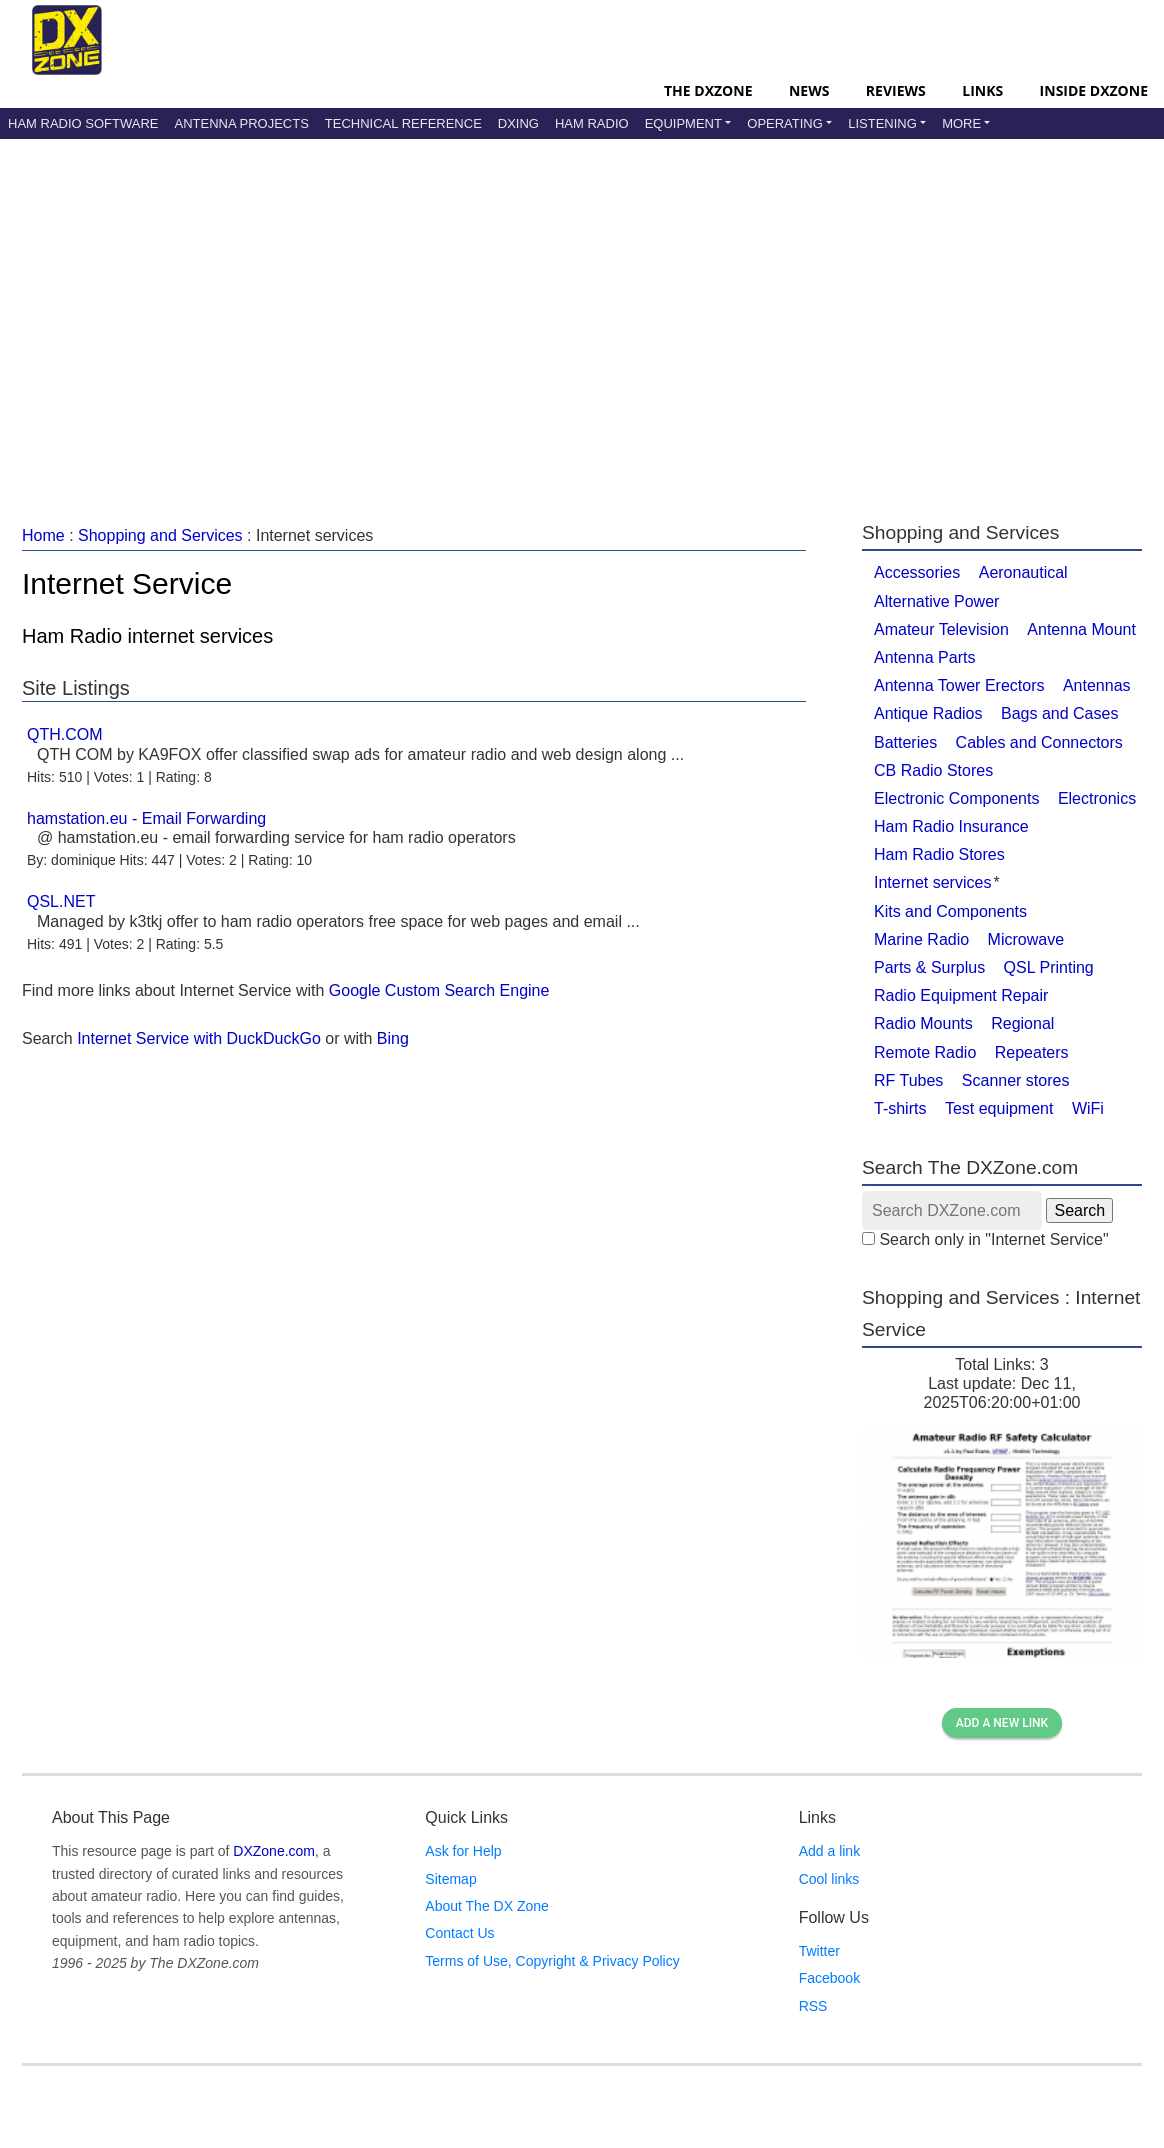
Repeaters (1032, 1052)
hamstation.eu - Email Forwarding (146, 818)
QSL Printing (1049, 967)
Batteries (905, 742)
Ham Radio (592, 123)
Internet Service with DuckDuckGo (199, 1038)
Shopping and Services (160, 535)
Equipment (683, 123)
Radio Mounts (923, 1023)
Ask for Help (463, 1851)
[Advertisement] (524, 309)
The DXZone (708, 90)
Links (982, 90)
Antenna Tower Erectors (959, 685)
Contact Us (459, 1933)
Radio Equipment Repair (961, 995)
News (809, 90)
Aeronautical (1023, 572)
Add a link (829, 1851)
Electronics (1097, 798)
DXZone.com (274, 1851)
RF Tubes (908, 1080)
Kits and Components (950, 911)
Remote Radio (925, 1052)
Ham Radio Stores (939, 854)
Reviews (896, 90)
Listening (882, 123)
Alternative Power (936, 601)
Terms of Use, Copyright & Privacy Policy (552, 1961)
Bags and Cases (1059, 713)
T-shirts (900, 1108)
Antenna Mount (1081, 629)
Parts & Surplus (929, 967)
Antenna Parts (924, 657)
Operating (785, 123)
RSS (813, 2006)
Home (43, 535)
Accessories (917, 572)
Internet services (932, 882)
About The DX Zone (486, 1906)
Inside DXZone (1094, 90)
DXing (518, 123)
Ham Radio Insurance (951, 826)
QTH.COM (65, 734)
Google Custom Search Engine (439, 990)
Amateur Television (941, 629)
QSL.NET (61, 901)
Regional (1022, 1023)
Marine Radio (921, 939)
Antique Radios (928, 713)
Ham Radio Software (83, 123)
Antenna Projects (241, 123)
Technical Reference (403, 123)
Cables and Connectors (1039, 742)
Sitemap (450, 1879)
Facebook (829, 1978)
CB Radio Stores (933, 770)
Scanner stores (1016, 1080)
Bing (393, 1038)
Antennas (1097, 685)
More (961, 123)
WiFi (1088, 1108)
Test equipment (999, 1108)
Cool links (829, 1879)
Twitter (819, 1951)
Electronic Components (956, 798)
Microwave (1026, 939)
